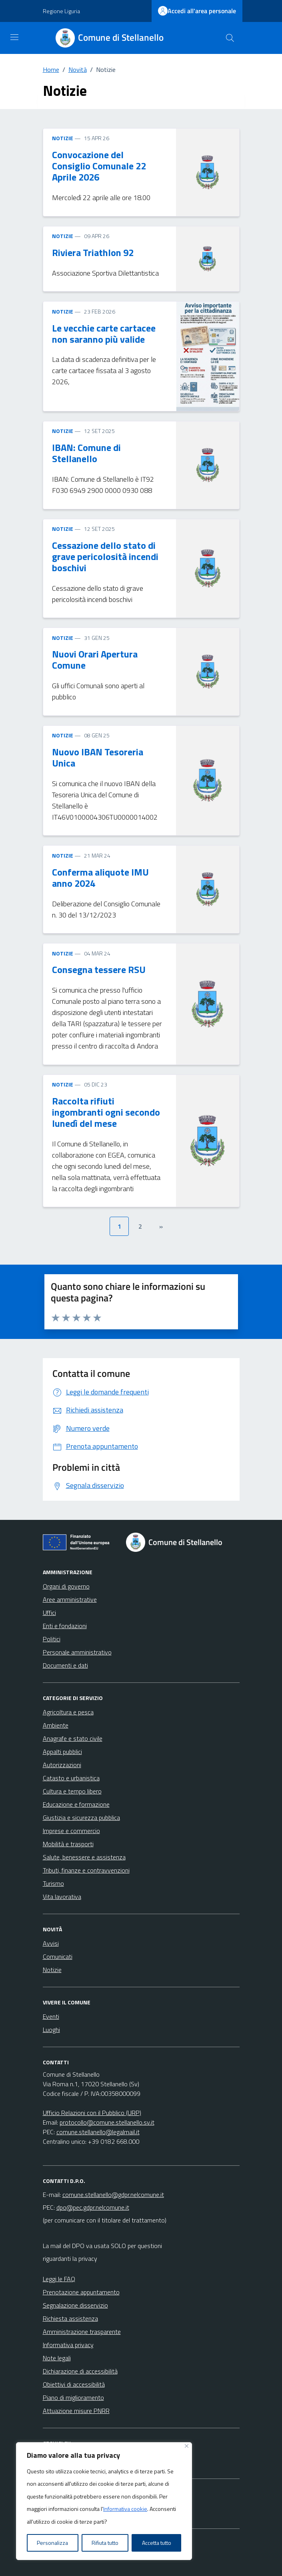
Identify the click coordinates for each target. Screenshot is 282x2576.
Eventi (51, 2016)
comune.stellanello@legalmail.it (98, 2132)
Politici (51, 1639)
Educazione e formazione (76, 1804)
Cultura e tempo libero (72, 1791)
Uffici (49, 1612)
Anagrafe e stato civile (72, 1738)
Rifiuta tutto (105, 2542)
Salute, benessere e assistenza (84, 1857)
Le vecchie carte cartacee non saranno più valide (104, 333)
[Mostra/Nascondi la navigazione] (14, 37)
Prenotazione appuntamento (81, 2292)
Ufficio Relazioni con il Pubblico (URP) (92, 2112)
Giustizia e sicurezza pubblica (81, 1817)
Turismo (53, 1883)
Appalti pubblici (62, 1751)
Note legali (57, 2358)
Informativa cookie (125, 2508)
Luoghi (51, 2029)
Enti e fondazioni (65, 1626)
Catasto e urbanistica (71, 1778)
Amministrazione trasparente (82, 2331)
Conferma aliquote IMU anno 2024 (100, 877)
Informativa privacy (68, 2345)
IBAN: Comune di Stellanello (86, 453)
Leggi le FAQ (59, 2279)
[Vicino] (186, 2446)
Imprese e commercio (71, 1830)
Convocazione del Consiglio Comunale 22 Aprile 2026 (99, 166)
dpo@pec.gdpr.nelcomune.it (92, 2207)
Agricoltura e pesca (68, 1712)
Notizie (52, 1969)
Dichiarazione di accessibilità (80, 2371)
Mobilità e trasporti (68, 1844)
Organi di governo (66, 1586)
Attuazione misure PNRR (76, 2410)
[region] (104, 2501)
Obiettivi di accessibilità (74, 2384)
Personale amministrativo (77, 1652)
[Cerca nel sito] (229, 38)
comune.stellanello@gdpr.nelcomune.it (113, 2194)
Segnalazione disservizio (75, 2305)
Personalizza (52, 2542)
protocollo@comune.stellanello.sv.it (107, 2122)
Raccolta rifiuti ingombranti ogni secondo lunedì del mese (106, 1112)
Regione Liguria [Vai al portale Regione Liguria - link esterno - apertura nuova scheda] (61, 11)
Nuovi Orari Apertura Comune (95, 659)
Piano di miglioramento (73, 2397)
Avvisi (51, 1943)
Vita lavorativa (62, 1896)
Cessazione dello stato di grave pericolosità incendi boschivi (105, 556)
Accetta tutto (156, 2542)
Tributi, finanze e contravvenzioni (86, 1870)
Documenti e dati (65, 1665)
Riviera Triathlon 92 (93, 252)
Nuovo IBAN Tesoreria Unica (97, 757)
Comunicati (57, 1956)
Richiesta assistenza (70, 2318)
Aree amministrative (70, 1599)
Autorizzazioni (62, 1765)
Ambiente (55, 1725)
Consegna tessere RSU (99, 969)
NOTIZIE (62, 138)
